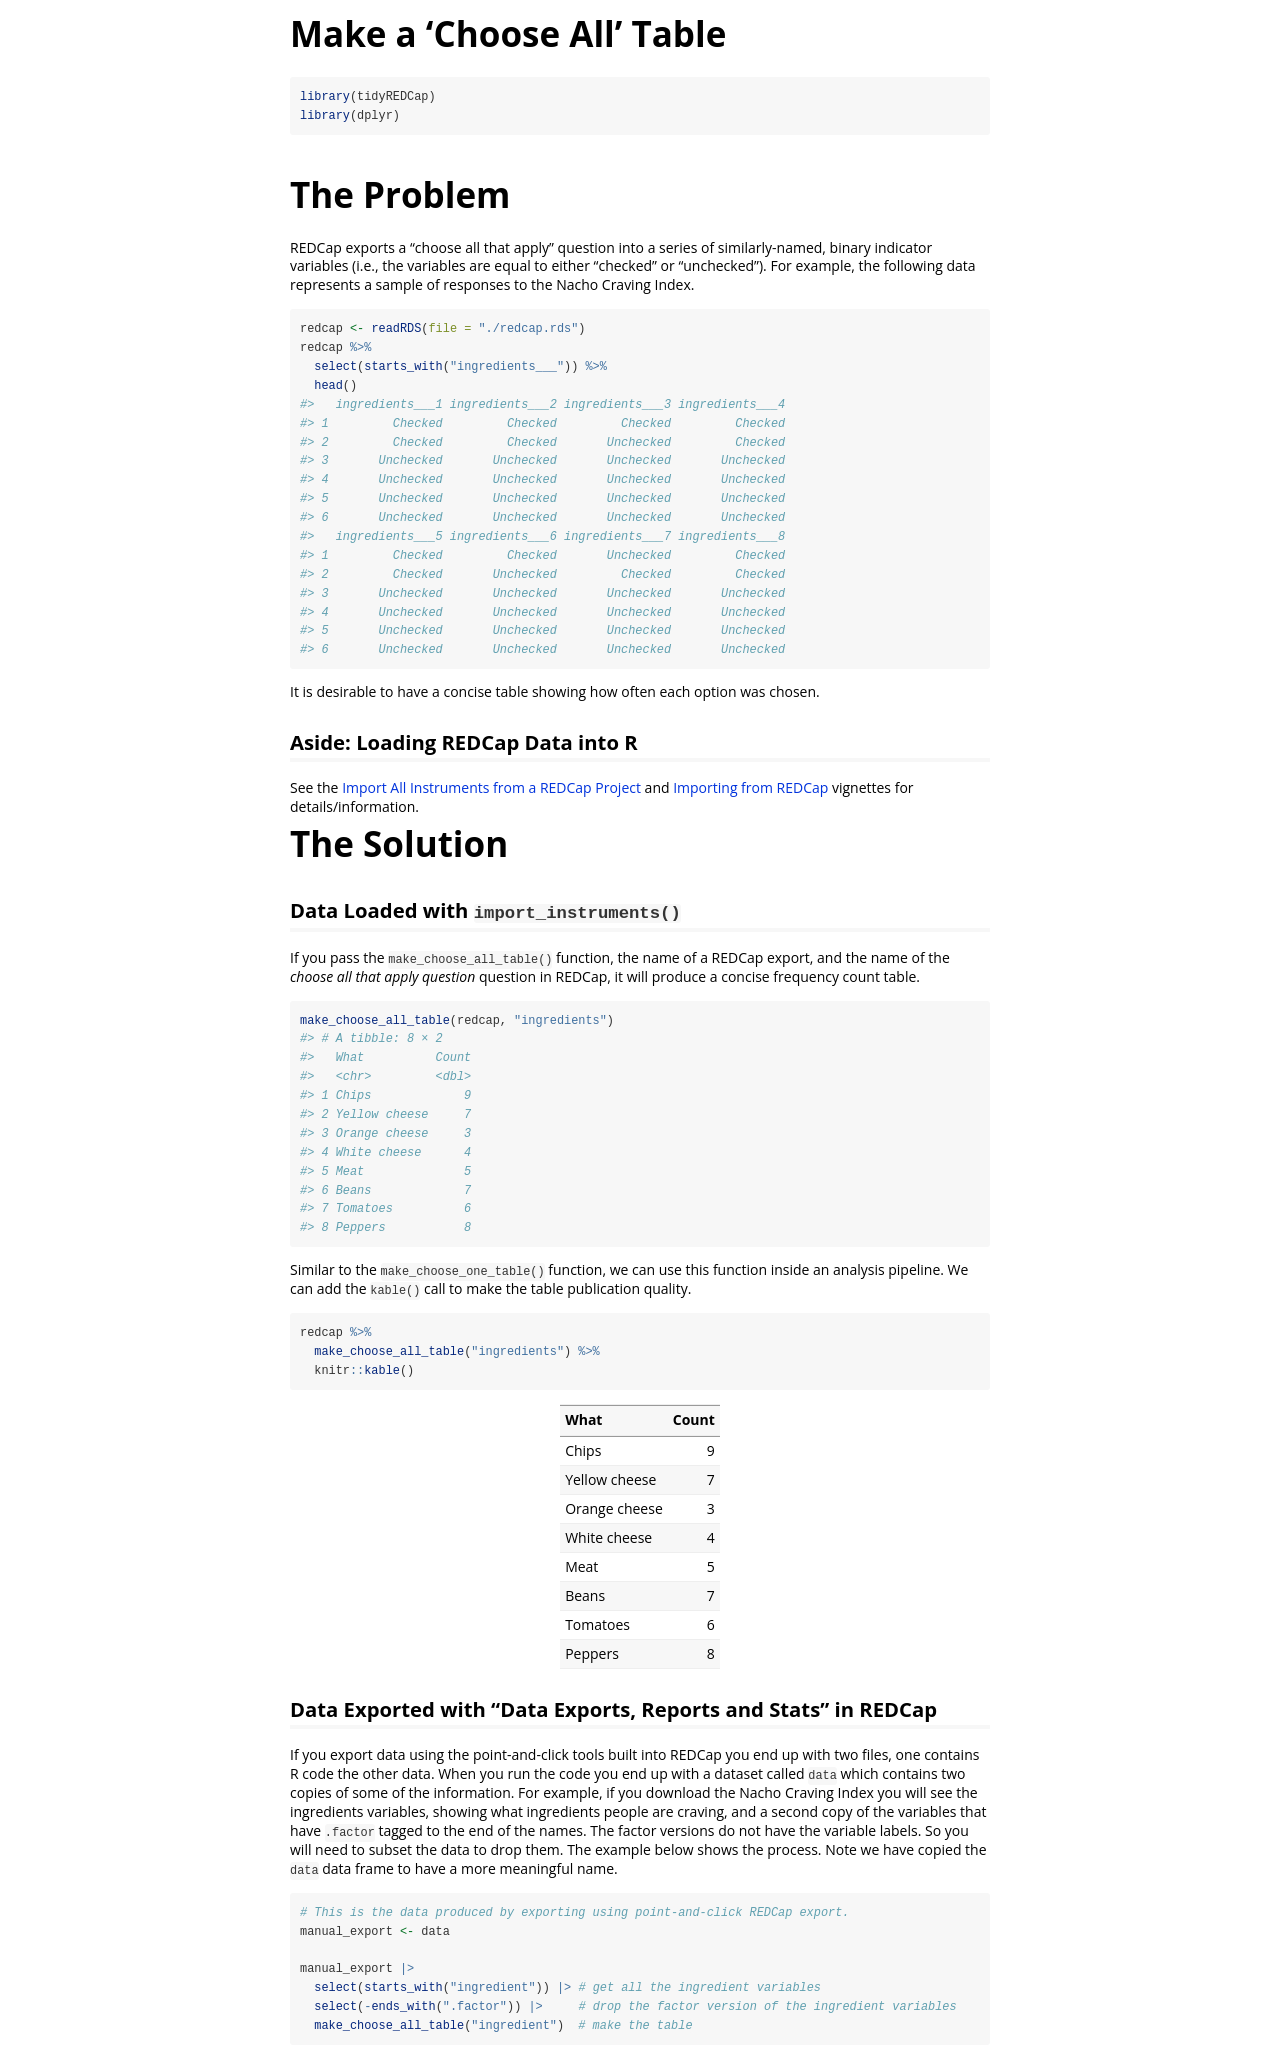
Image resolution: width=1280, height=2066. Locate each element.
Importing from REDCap (750, 791)
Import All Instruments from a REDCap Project (491, 791)
